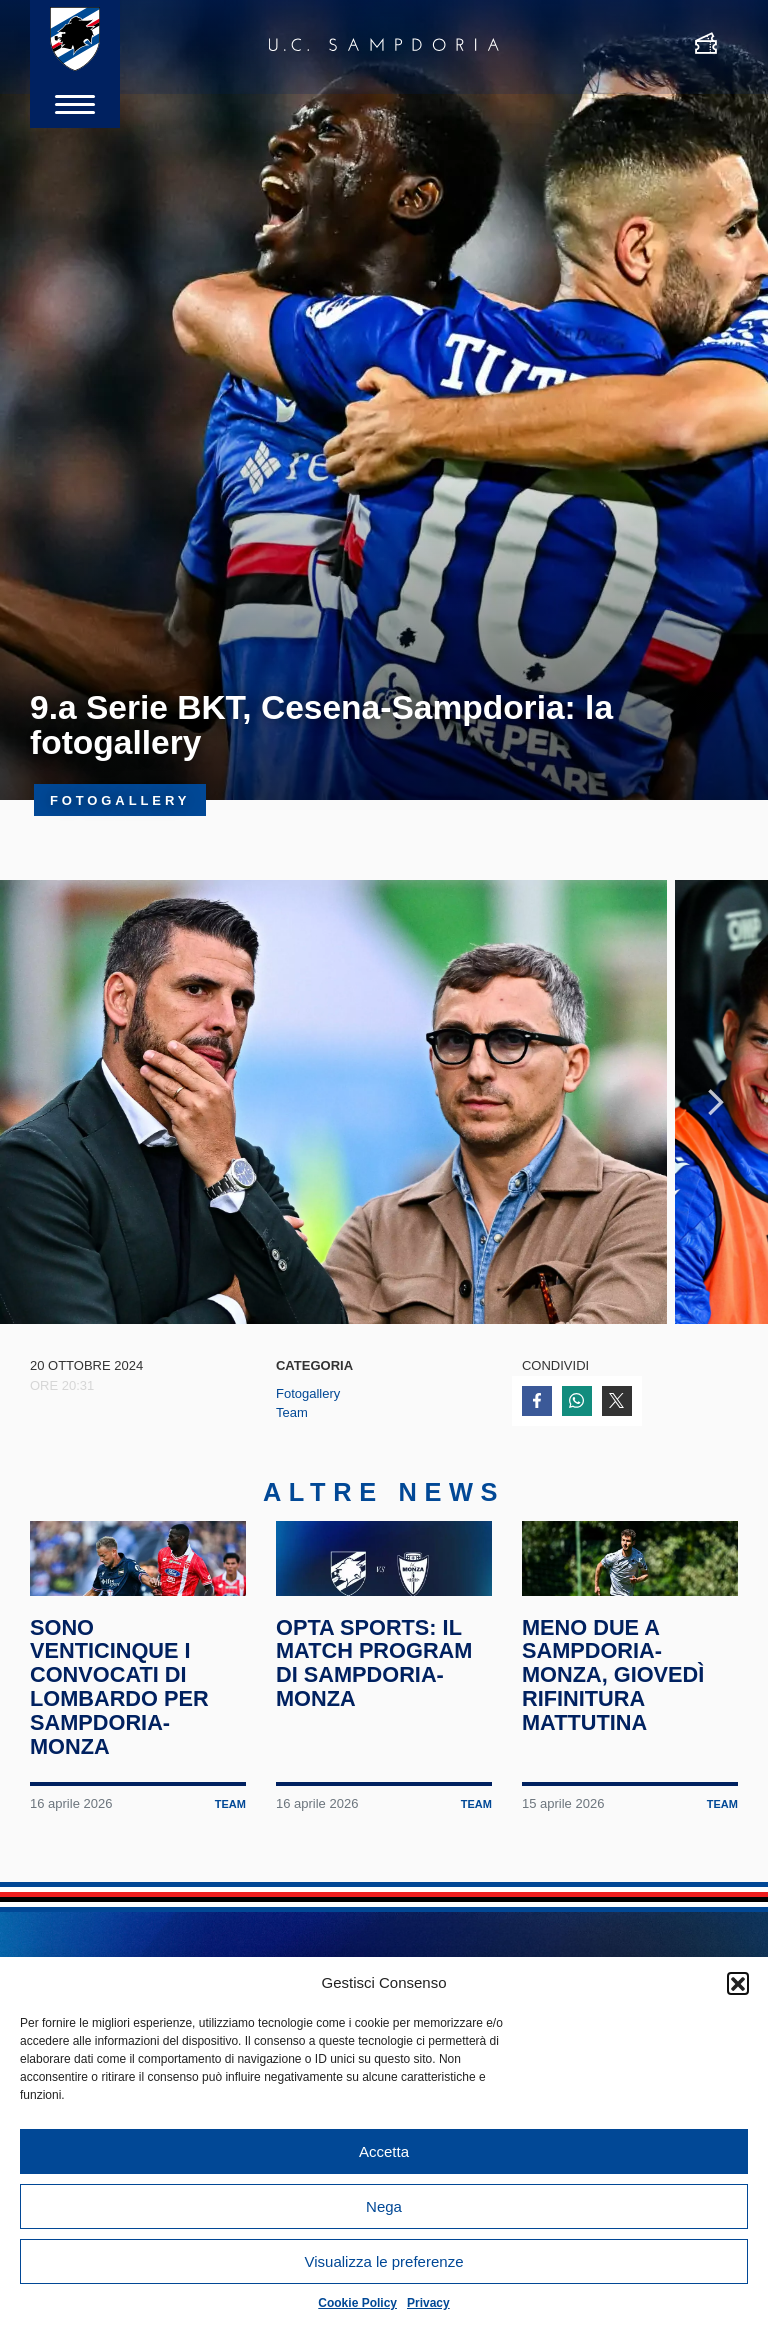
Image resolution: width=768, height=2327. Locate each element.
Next (716, 1132)
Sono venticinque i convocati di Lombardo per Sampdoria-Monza (123, 1798)
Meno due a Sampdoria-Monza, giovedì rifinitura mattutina (617, 1786)
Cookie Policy (357, 2303)
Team (292, 1472)
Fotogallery (308, 1453)
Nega (384, 2206)
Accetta (384, 2151)
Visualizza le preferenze (384, 2261)
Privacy (428, 2303)
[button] (738, 1983)
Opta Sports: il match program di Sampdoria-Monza (378, 1774)
